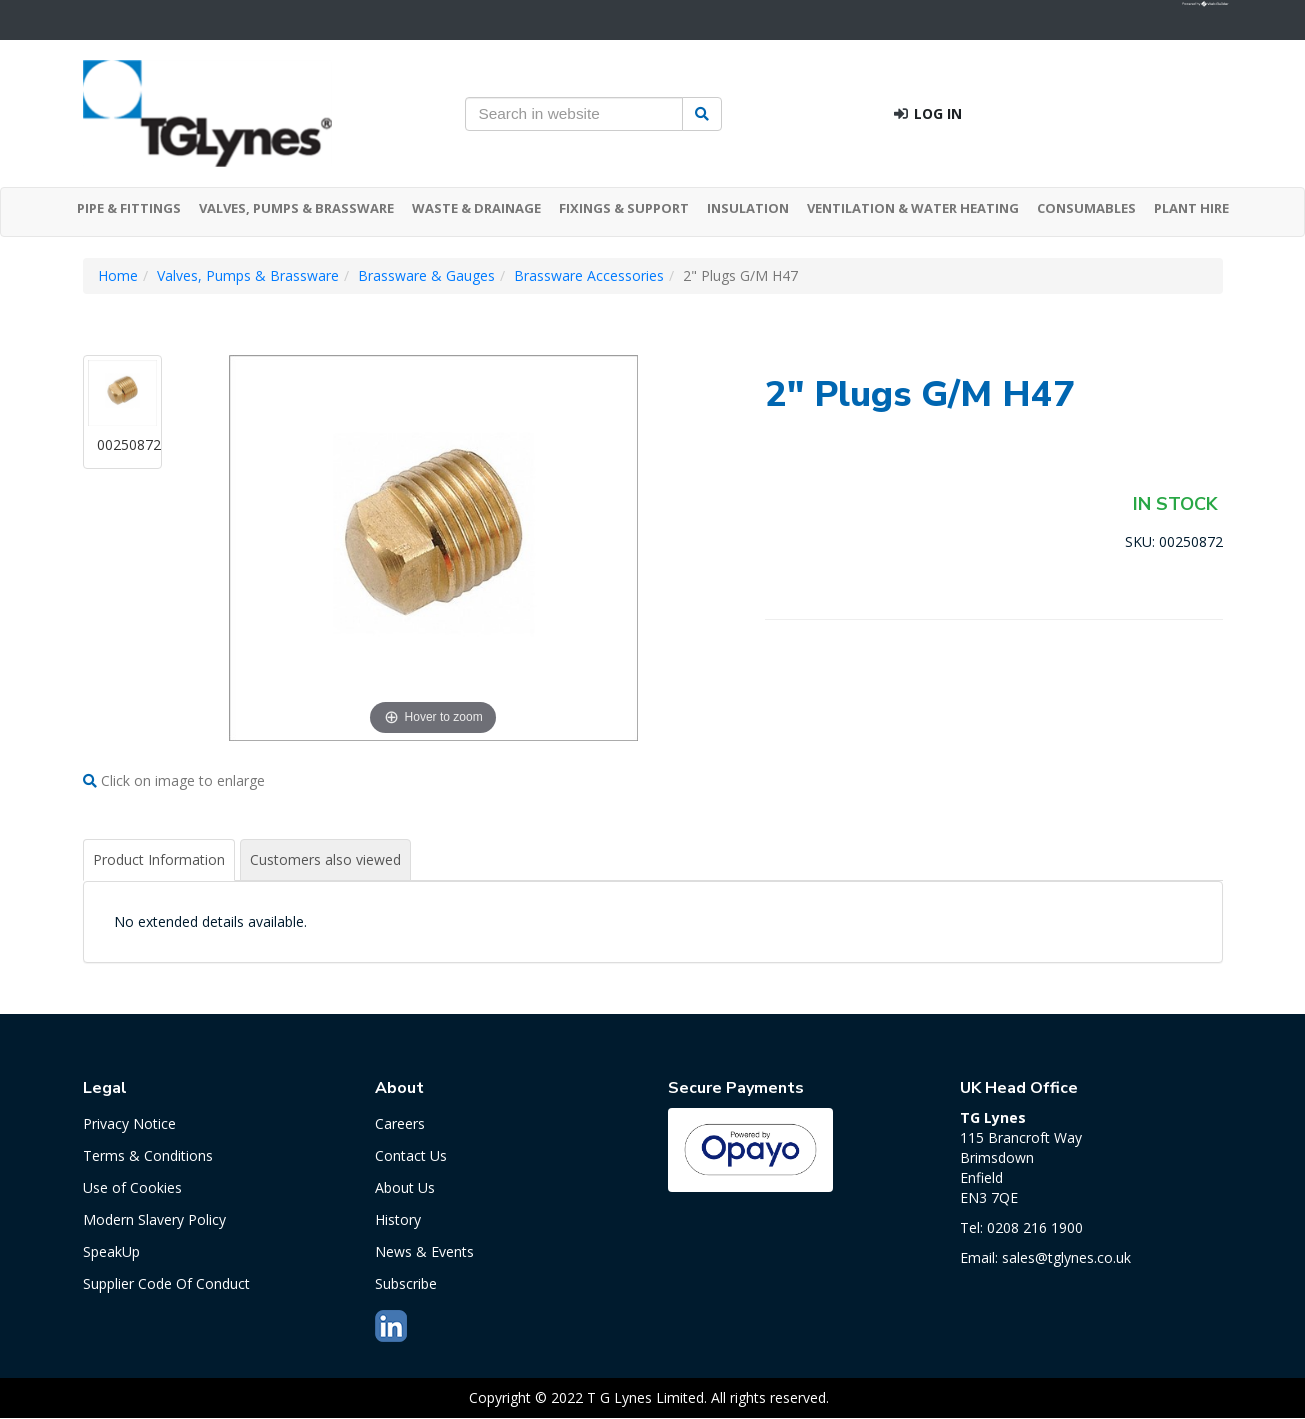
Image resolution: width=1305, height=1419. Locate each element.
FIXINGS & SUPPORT (624, 208)
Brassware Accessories (589, 275)
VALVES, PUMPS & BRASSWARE (296, 208)
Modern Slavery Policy (154, 1219)
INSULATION (748, 208)
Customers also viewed (325, 859)
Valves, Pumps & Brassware (248, 275)
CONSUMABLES (1086, 208)
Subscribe (406, 1283)
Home (118, 275)
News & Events (424, 1251)
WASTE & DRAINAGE (476, 208)
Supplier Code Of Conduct (166, 1283)
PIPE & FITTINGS (129, 208)
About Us (405, 1187)
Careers (400, 1123)
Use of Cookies (132, 1187)
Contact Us (411, 1155)
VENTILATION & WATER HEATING (913, 208)
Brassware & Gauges (426, 275)
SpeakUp (111, 1251)
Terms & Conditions (148, 1155)
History (398, 1219)
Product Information (159, 859)
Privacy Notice (129, 1123)
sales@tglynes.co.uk (1066, 1257)
